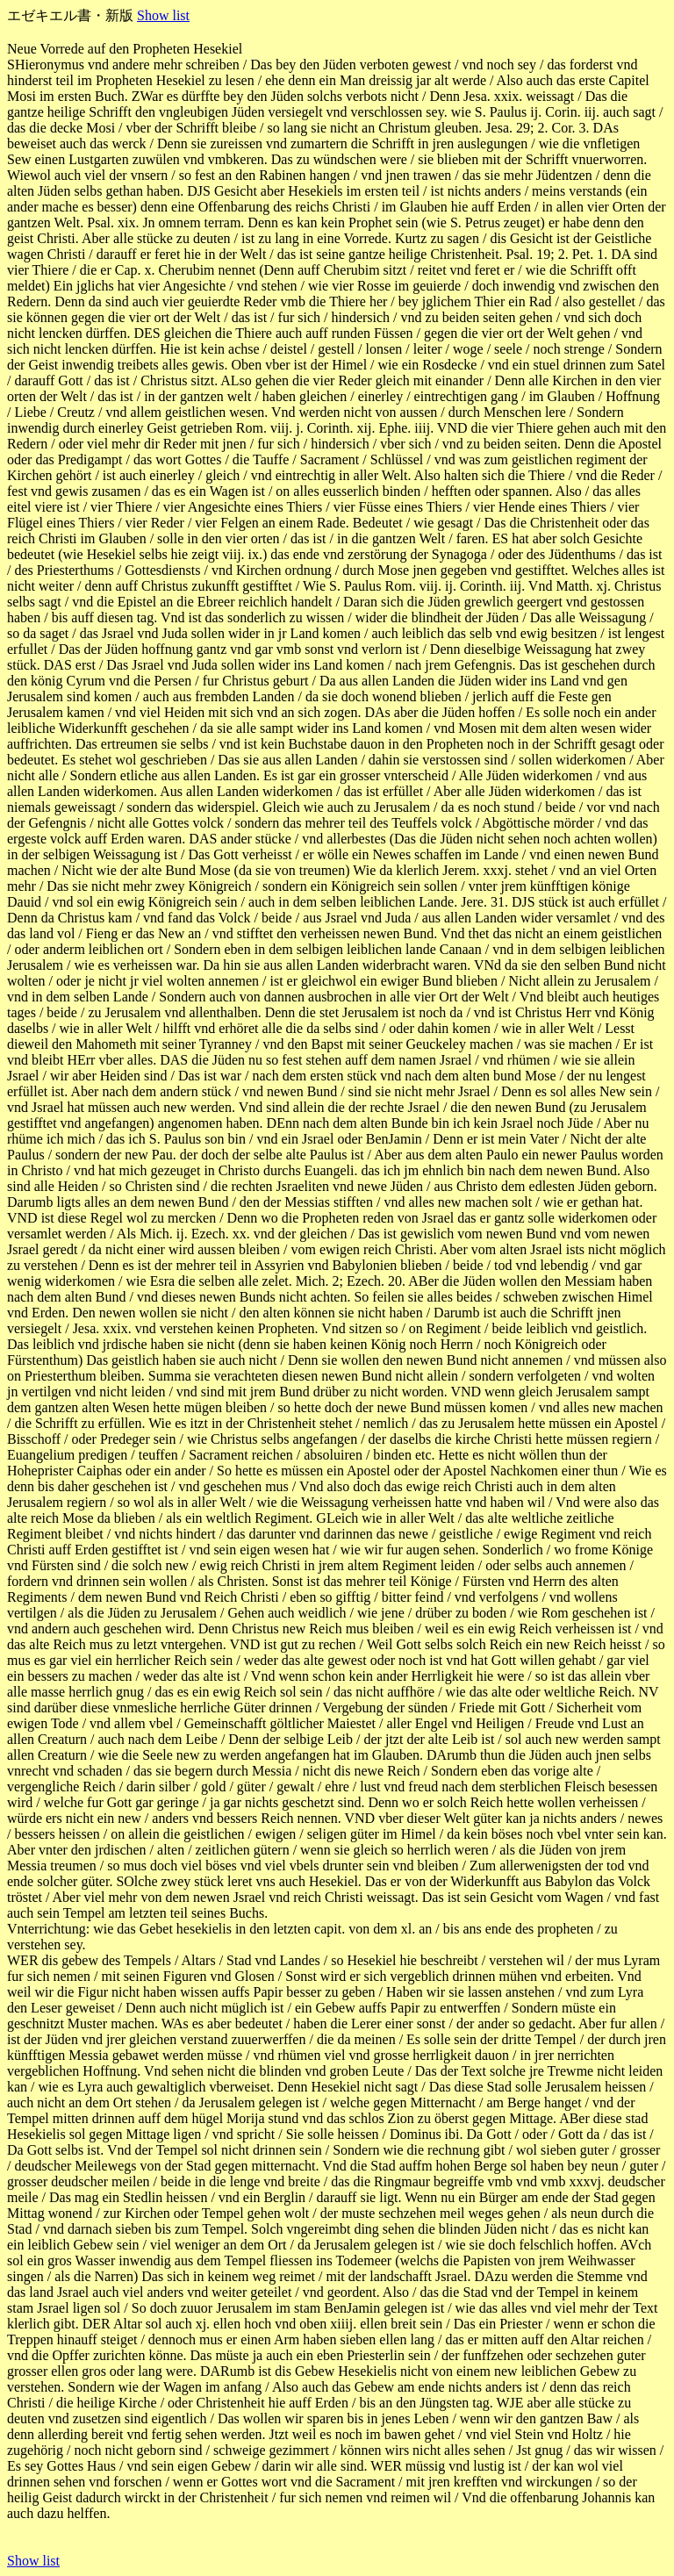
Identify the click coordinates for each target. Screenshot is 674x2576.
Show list (163, 15)
